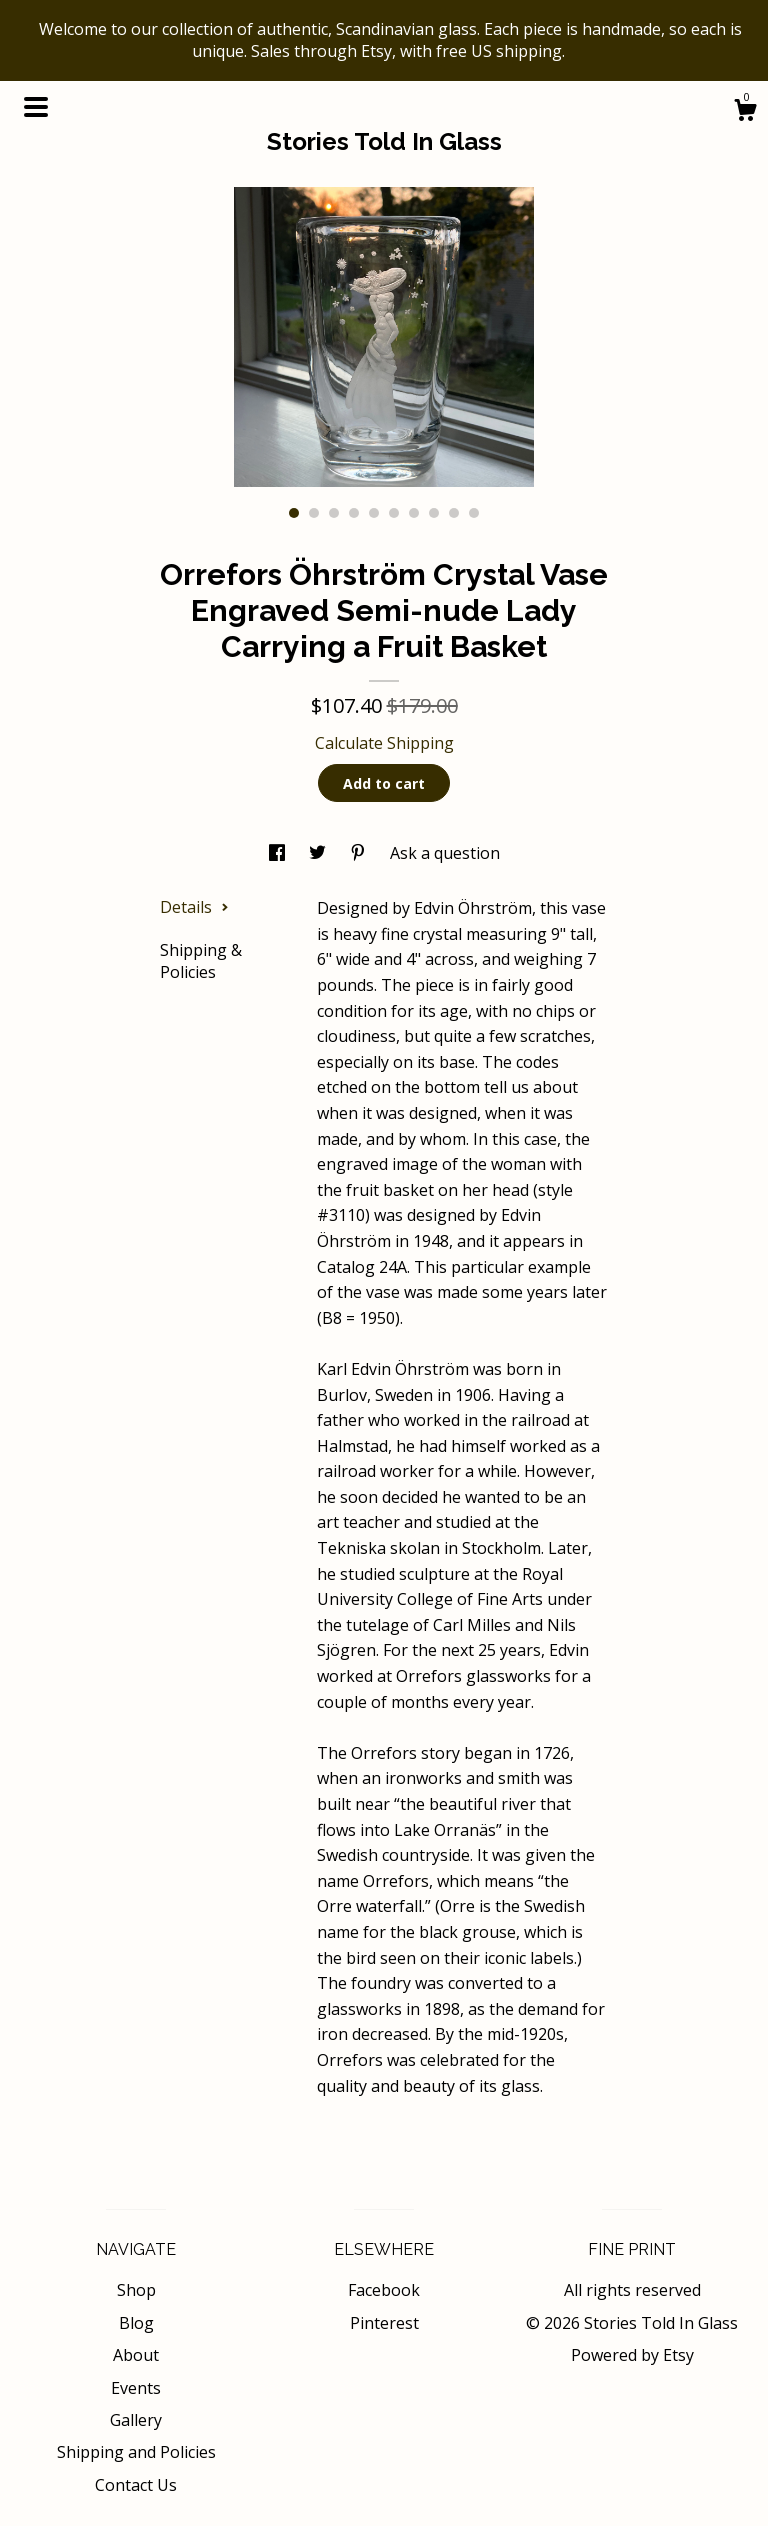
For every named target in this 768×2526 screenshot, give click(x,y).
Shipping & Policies (201, 961)
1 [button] (294, 513)
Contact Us (136, 2485)
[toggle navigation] (36, 107)
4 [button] (354, 513)
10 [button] (474, 513)
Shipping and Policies (136, 2452)
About (136, 2355)
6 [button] (394, 513)
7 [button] (414, 513)
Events (136, 2388)
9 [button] (454, 513)
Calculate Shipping (384, 743)
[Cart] (745, 112)
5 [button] (374, 513)
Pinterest (384, 2323)
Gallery (136, 2420)
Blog (136, 2323)
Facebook (384, 2290)
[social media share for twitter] (319, 853)
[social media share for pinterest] (360, 853)
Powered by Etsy (632, 2355)
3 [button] (334, 513)
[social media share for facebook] (279, 853)
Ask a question (445, 853)
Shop (136, 2290)
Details (194, 907)
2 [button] (314, 513)
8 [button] (434, 513)
